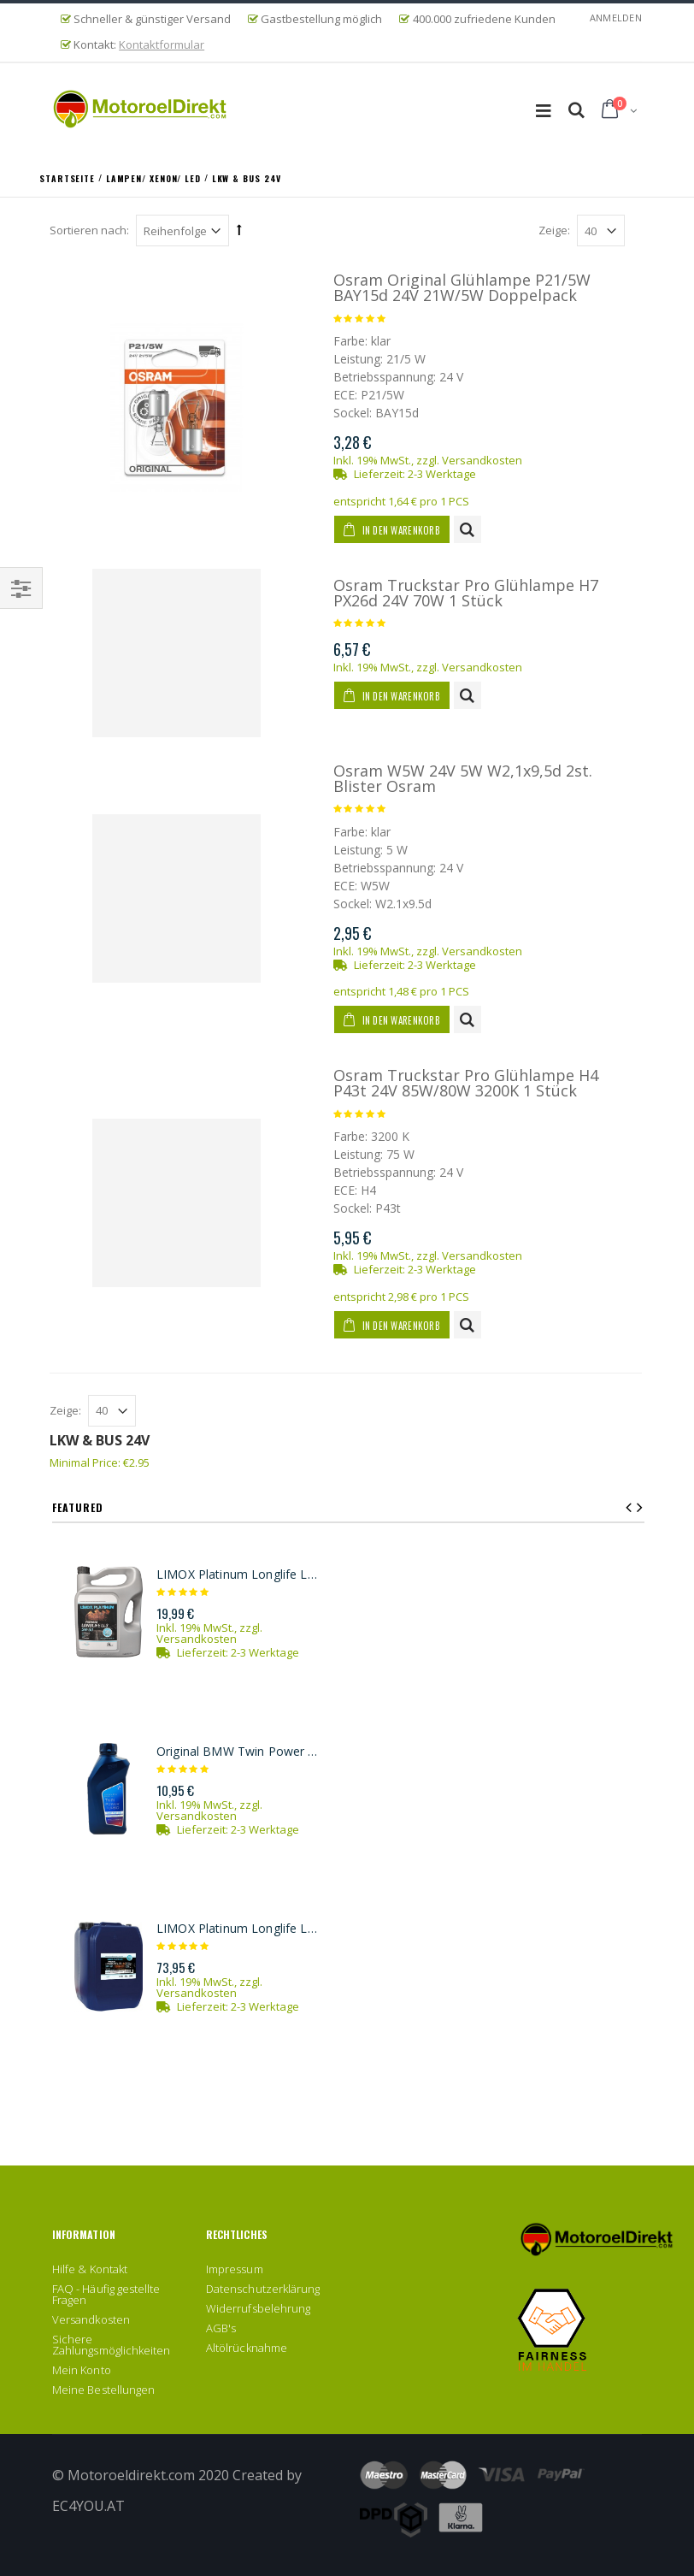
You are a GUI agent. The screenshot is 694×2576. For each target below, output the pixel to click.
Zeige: (554, 230)
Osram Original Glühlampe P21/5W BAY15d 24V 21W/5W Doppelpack (462, 287)
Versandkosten (482, 460)
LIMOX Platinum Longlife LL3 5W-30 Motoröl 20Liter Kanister (238, 1928)
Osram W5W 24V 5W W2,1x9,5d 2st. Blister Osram (462, 778)
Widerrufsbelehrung (258, 2308)
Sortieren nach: (89, 230)
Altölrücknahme (246, 2347)
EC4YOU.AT (88, 2505)
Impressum (234, 2269)
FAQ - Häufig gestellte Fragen (106, 2294)
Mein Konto (81, 2370)
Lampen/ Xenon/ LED (155, 177)
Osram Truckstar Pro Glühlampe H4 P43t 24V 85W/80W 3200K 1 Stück (465, 1083)
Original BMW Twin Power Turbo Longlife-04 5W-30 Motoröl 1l (238, 1751)
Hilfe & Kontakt (89, 2269)
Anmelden (616, 17)
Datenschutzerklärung (263, 2288)
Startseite (68, 177)
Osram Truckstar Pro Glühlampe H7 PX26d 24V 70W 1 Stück (465, 593)
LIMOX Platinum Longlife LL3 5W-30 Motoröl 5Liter (238, 1574)
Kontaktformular (161, 44)
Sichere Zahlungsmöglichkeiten (111, 2344)
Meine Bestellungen (103, 2389)
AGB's (221, 2328)
